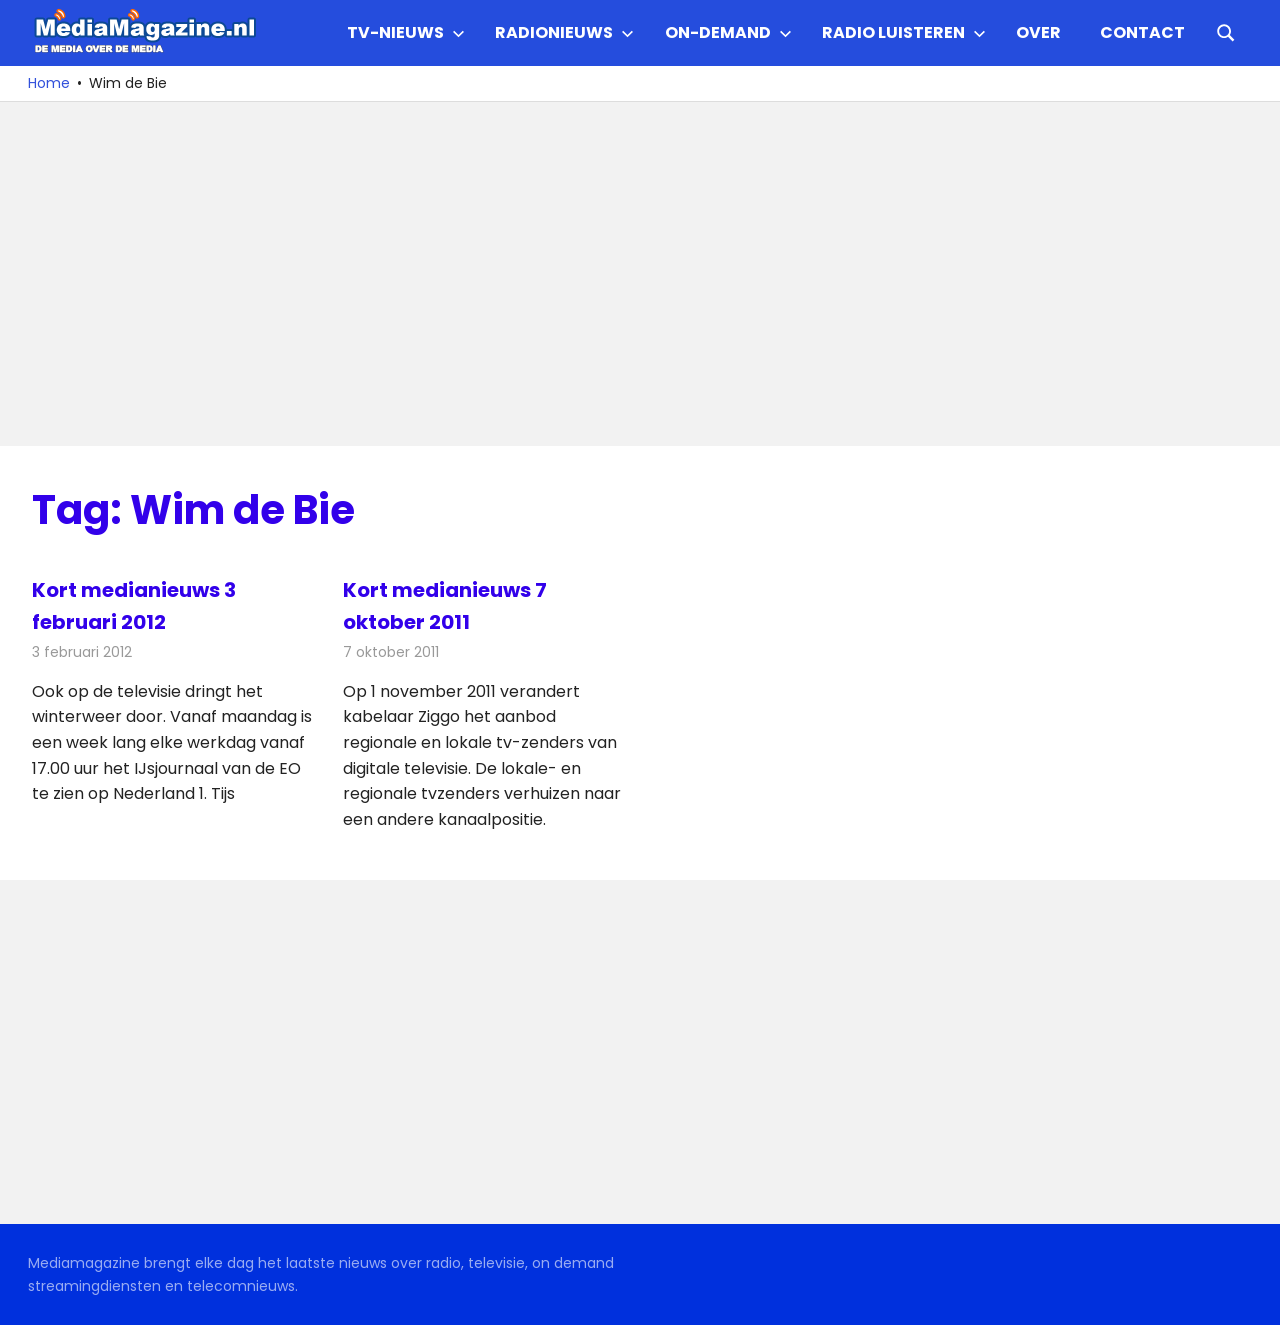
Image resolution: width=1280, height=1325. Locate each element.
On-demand (728, 32)
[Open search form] (1226, 31)
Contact (1142, 32)
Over (1038, 32)
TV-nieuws (406, 32)
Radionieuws (564, 32)
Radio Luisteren (904, 32)
